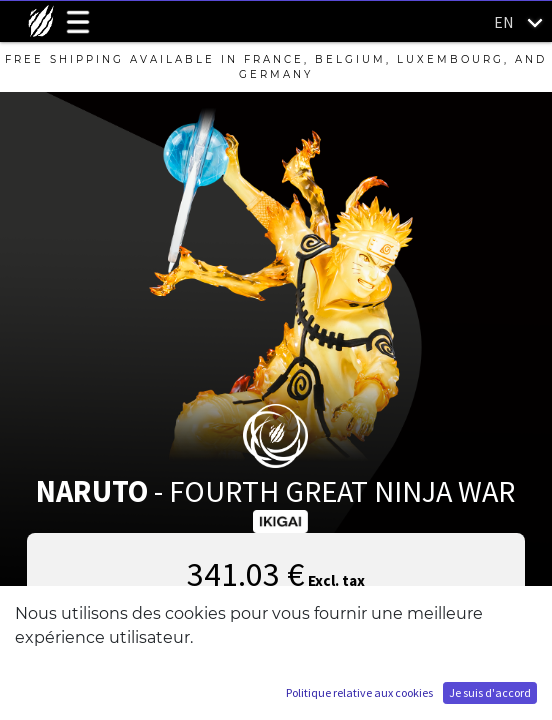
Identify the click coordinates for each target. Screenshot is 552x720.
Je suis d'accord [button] (490, 692)
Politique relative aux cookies (359, 692)
